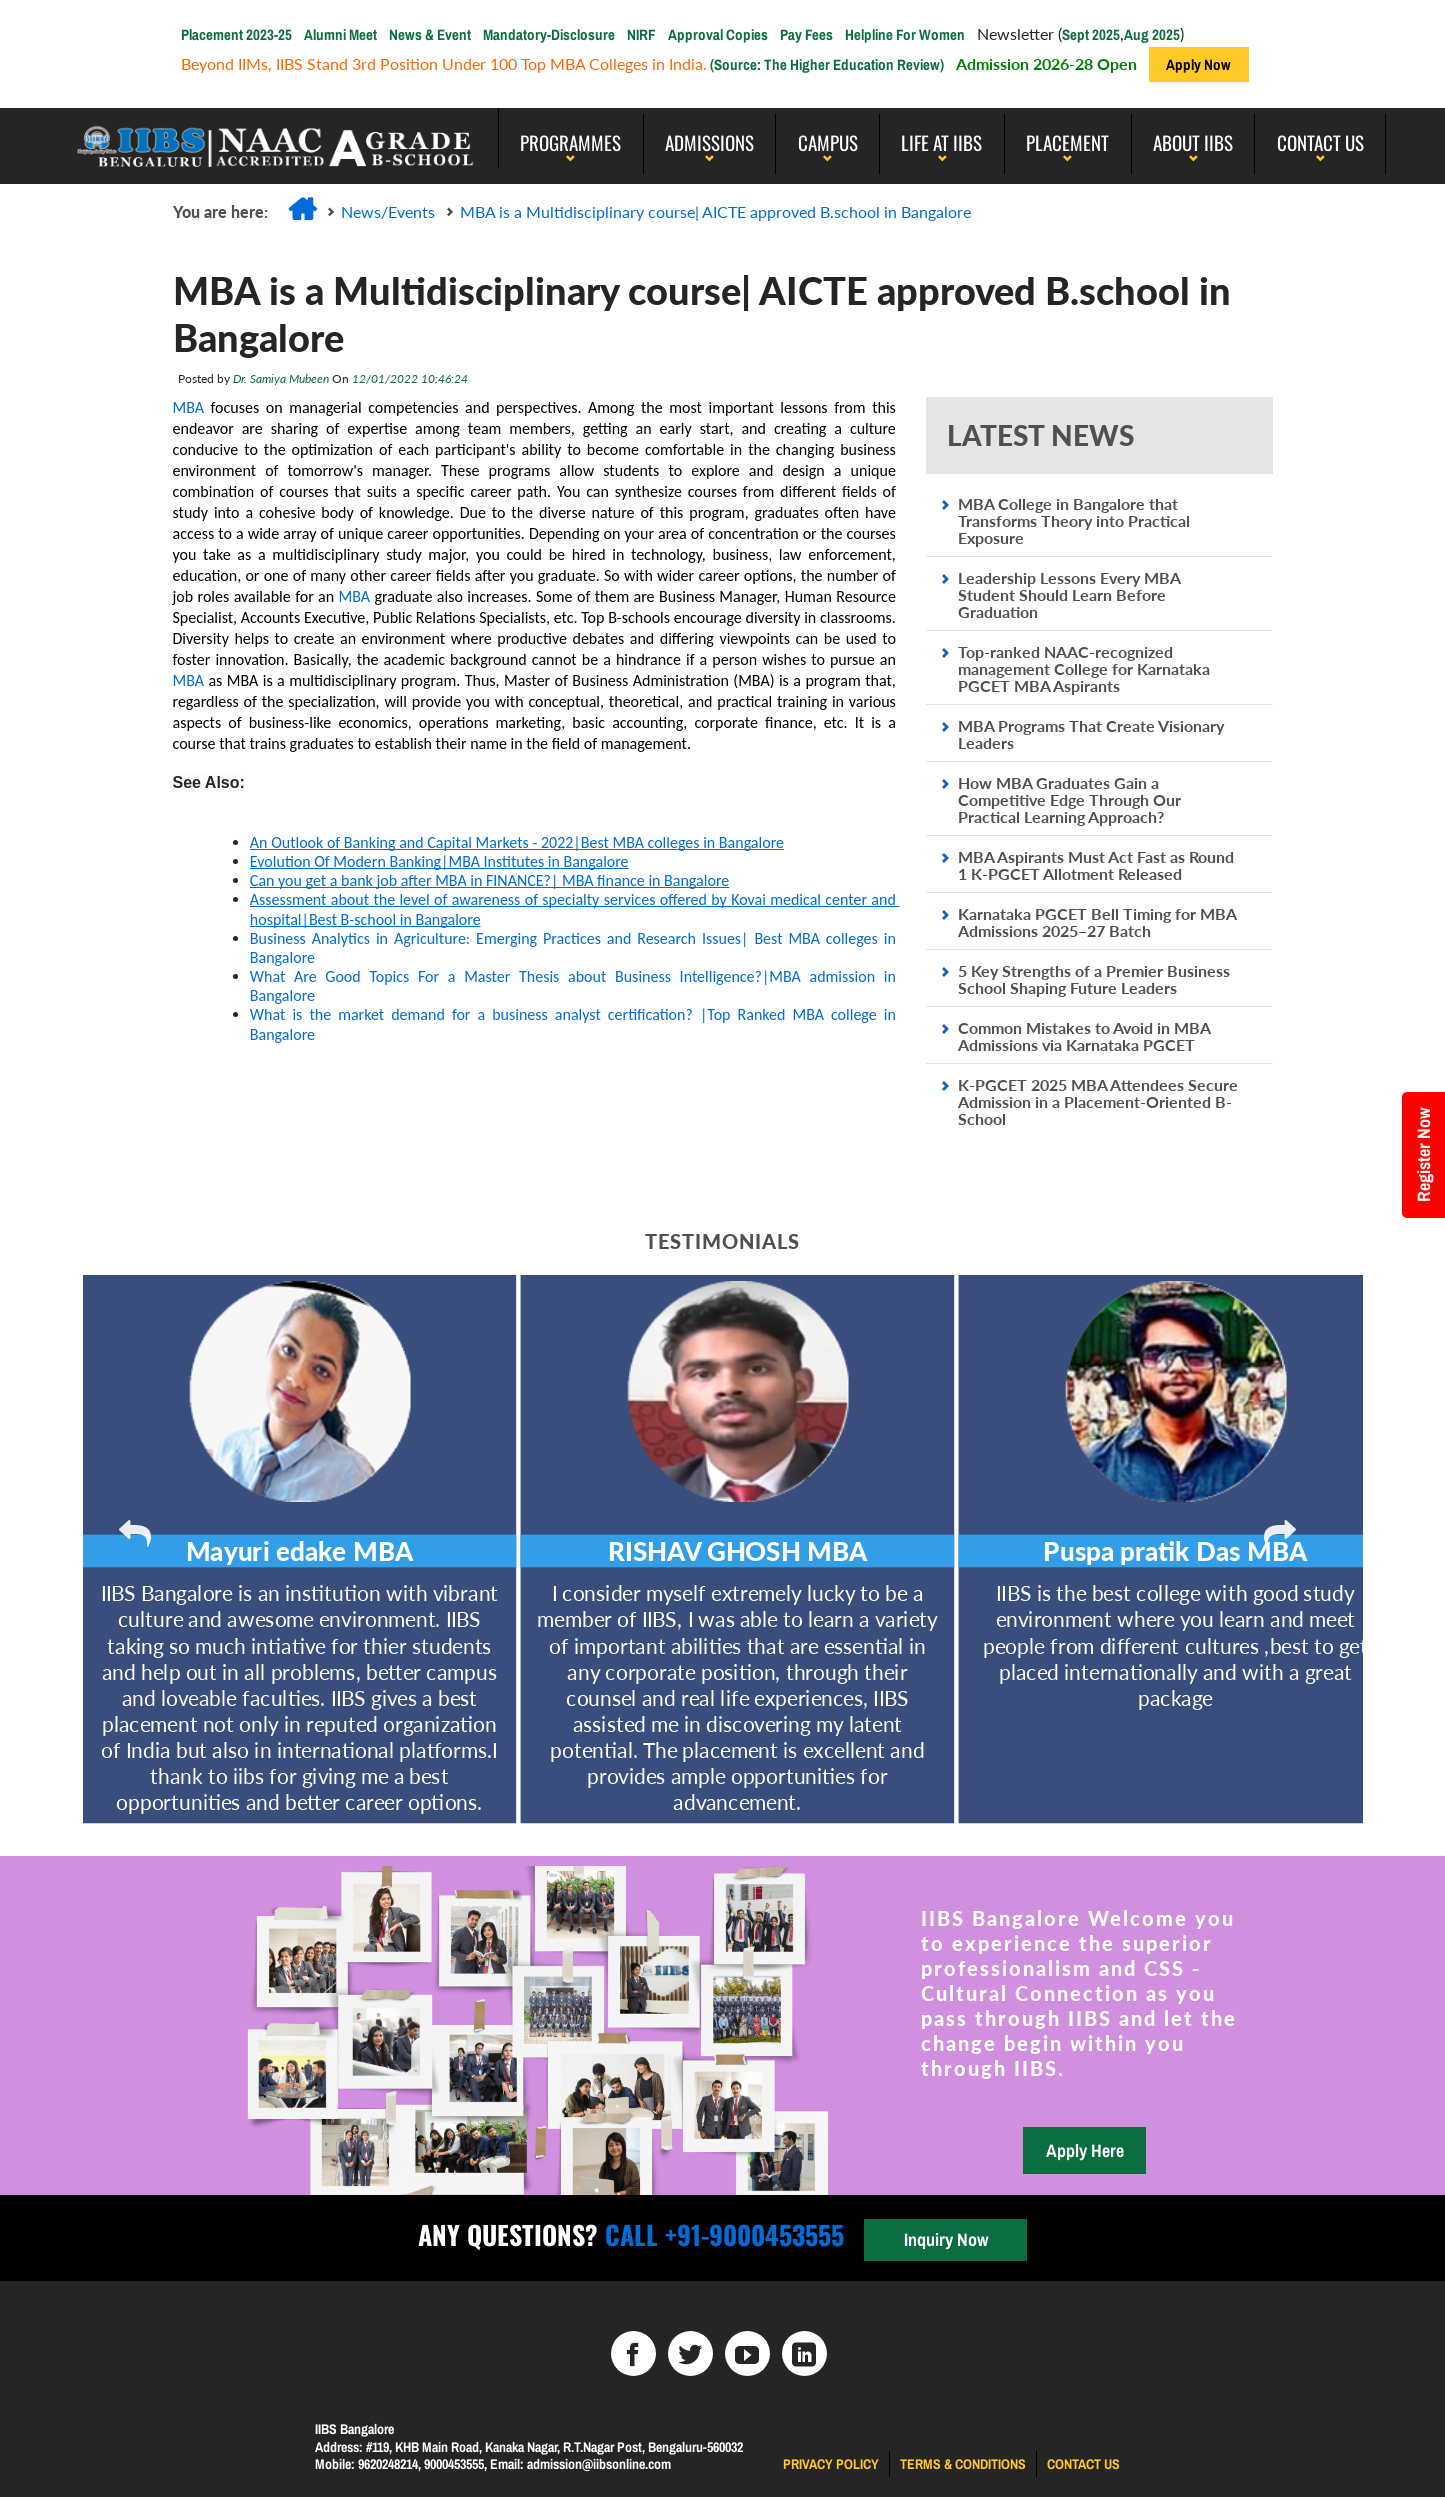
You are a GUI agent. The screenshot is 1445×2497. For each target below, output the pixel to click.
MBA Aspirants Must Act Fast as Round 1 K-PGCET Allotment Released (1096, 865)
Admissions (709, 142)
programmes (570, 142)
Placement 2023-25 (236, 34)
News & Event (430, 34)
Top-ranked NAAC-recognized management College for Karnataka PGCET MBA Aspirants (1084, 668)
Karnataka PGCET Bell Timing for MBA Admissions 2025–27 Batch (1097, 922)
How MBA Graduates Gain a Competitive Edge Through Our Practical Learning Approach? (1069, 799)
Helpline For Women (905, 34)
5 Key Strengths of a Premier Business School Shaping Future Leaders (1094, 979)
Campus (828, 142)
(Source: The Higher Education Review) (825, 64)
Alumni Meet (340, 34)
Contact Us (1320, 142)
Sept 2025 (1091, 34)
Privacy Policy (831, 2464)
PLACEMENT (1067, 142)
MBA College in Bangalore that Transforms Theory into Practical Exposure (1074, 520)
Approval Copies (718, 34)
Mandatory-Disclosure (549, 34)
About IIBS (1193, 142)
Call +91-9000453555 (721, 2234)
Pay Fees (806, 34)
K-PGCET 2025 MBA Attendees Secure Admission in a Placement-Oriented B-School (1098, 1101)
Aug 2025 (1152, 34)
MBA (188, 407)
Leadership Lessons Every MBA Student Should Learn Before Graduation (1069, 594)
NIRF (641, 34)
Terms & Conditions (963, 2464)
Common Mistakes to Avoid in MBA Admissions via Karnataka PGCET (1084, 1036)
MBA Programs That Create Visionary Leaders (1091, 734)
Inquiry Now (946, 2239)
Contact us (1083, 2464)
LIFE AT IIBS (941, 142)
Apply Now (1198, 64)
